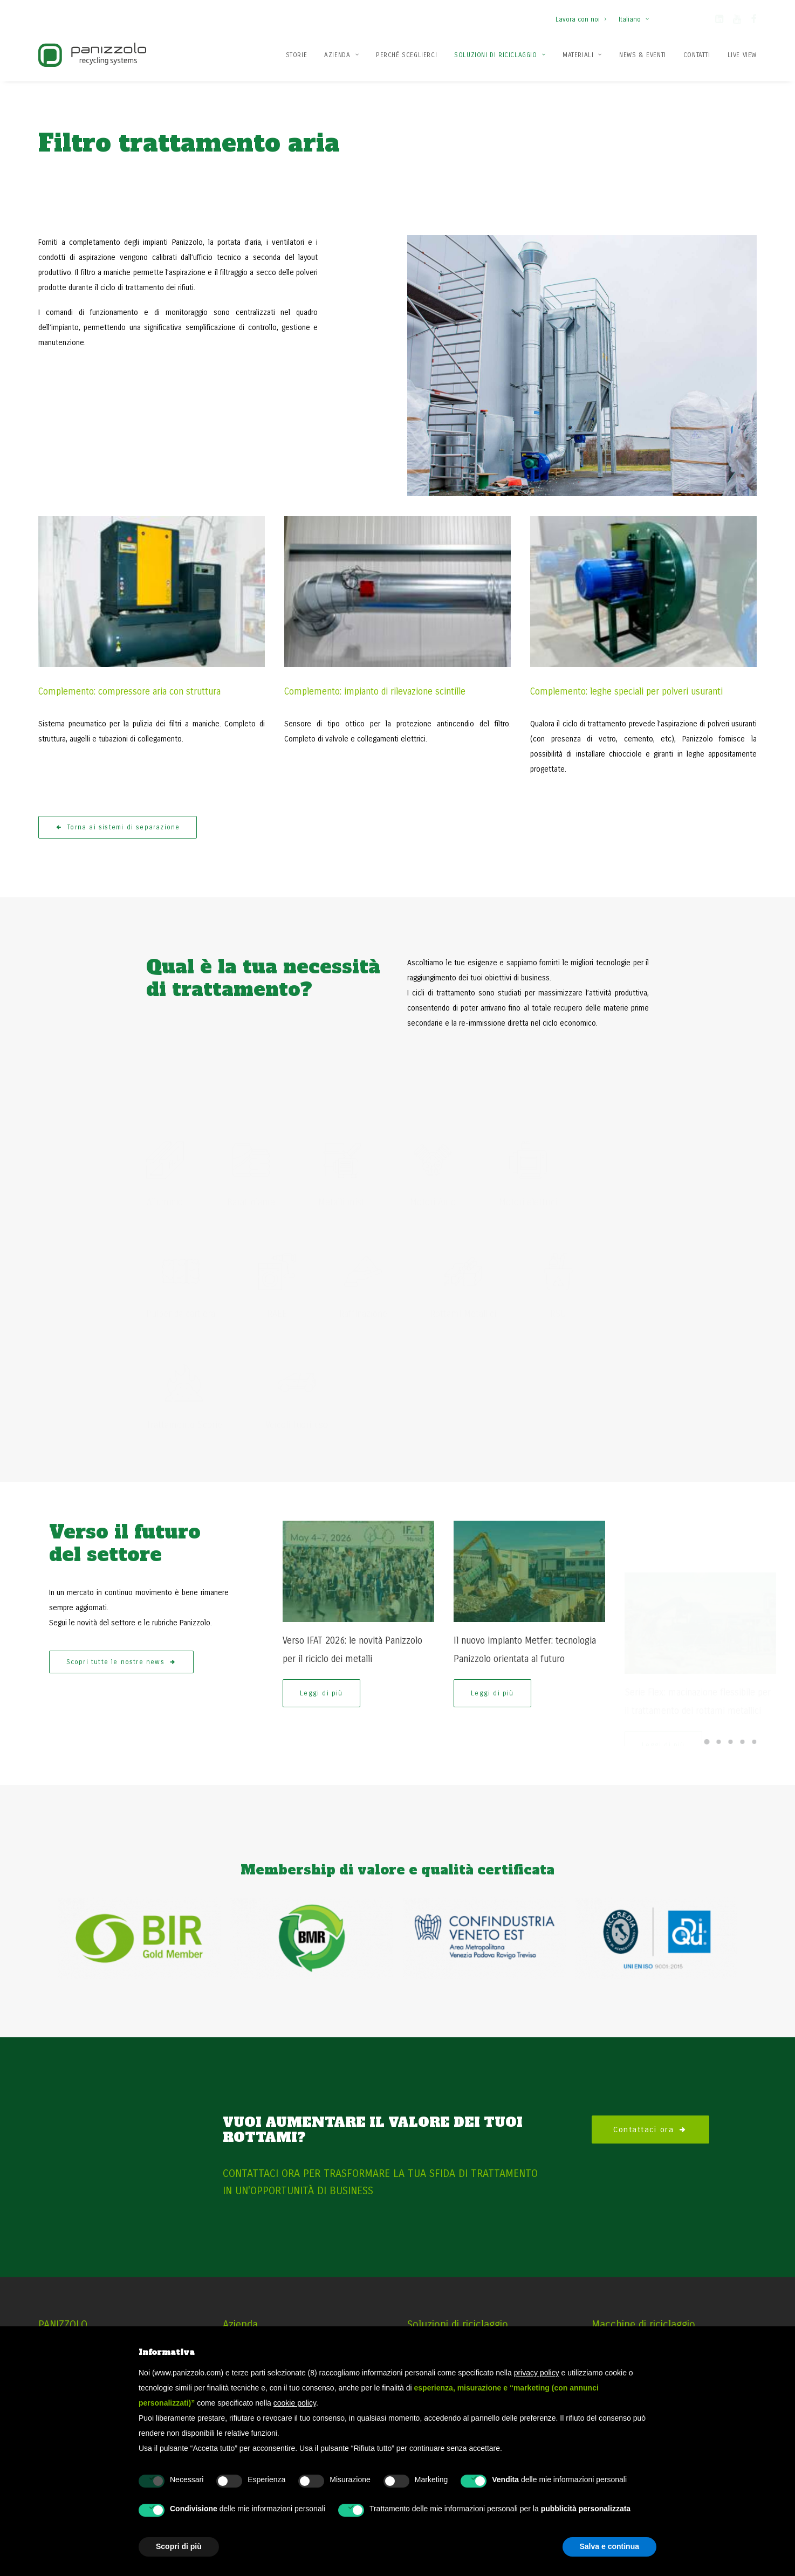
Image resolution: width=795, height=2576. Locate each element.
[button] (719, 21)
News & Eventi (642, 55)
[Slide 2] (718, 1713)
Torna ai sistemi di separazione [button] (118, 799)
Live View (742, 55)
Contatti (696, 55)
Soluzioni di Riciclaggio (499, 55)
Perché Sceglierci (406, 55)
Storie (296, 55)
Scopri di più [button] (179, 2546)
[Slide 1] (706, 1713)
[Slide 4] (742, 1713)
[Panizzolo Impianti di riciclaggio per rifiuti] (92, 55)
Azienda (341, 55)
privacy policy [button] (536, 2372)
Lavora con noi (581, 19)
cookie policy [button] (294, 2403)
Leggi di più (321, 1683)
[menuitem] (583, 14)
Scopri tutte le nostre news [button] (121, 1652)
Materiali (582, 55)
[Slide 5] (754, 1713)
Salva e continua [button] (609, 2546)
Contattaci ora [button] (650, 2101)
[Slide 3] (730, 1713)
